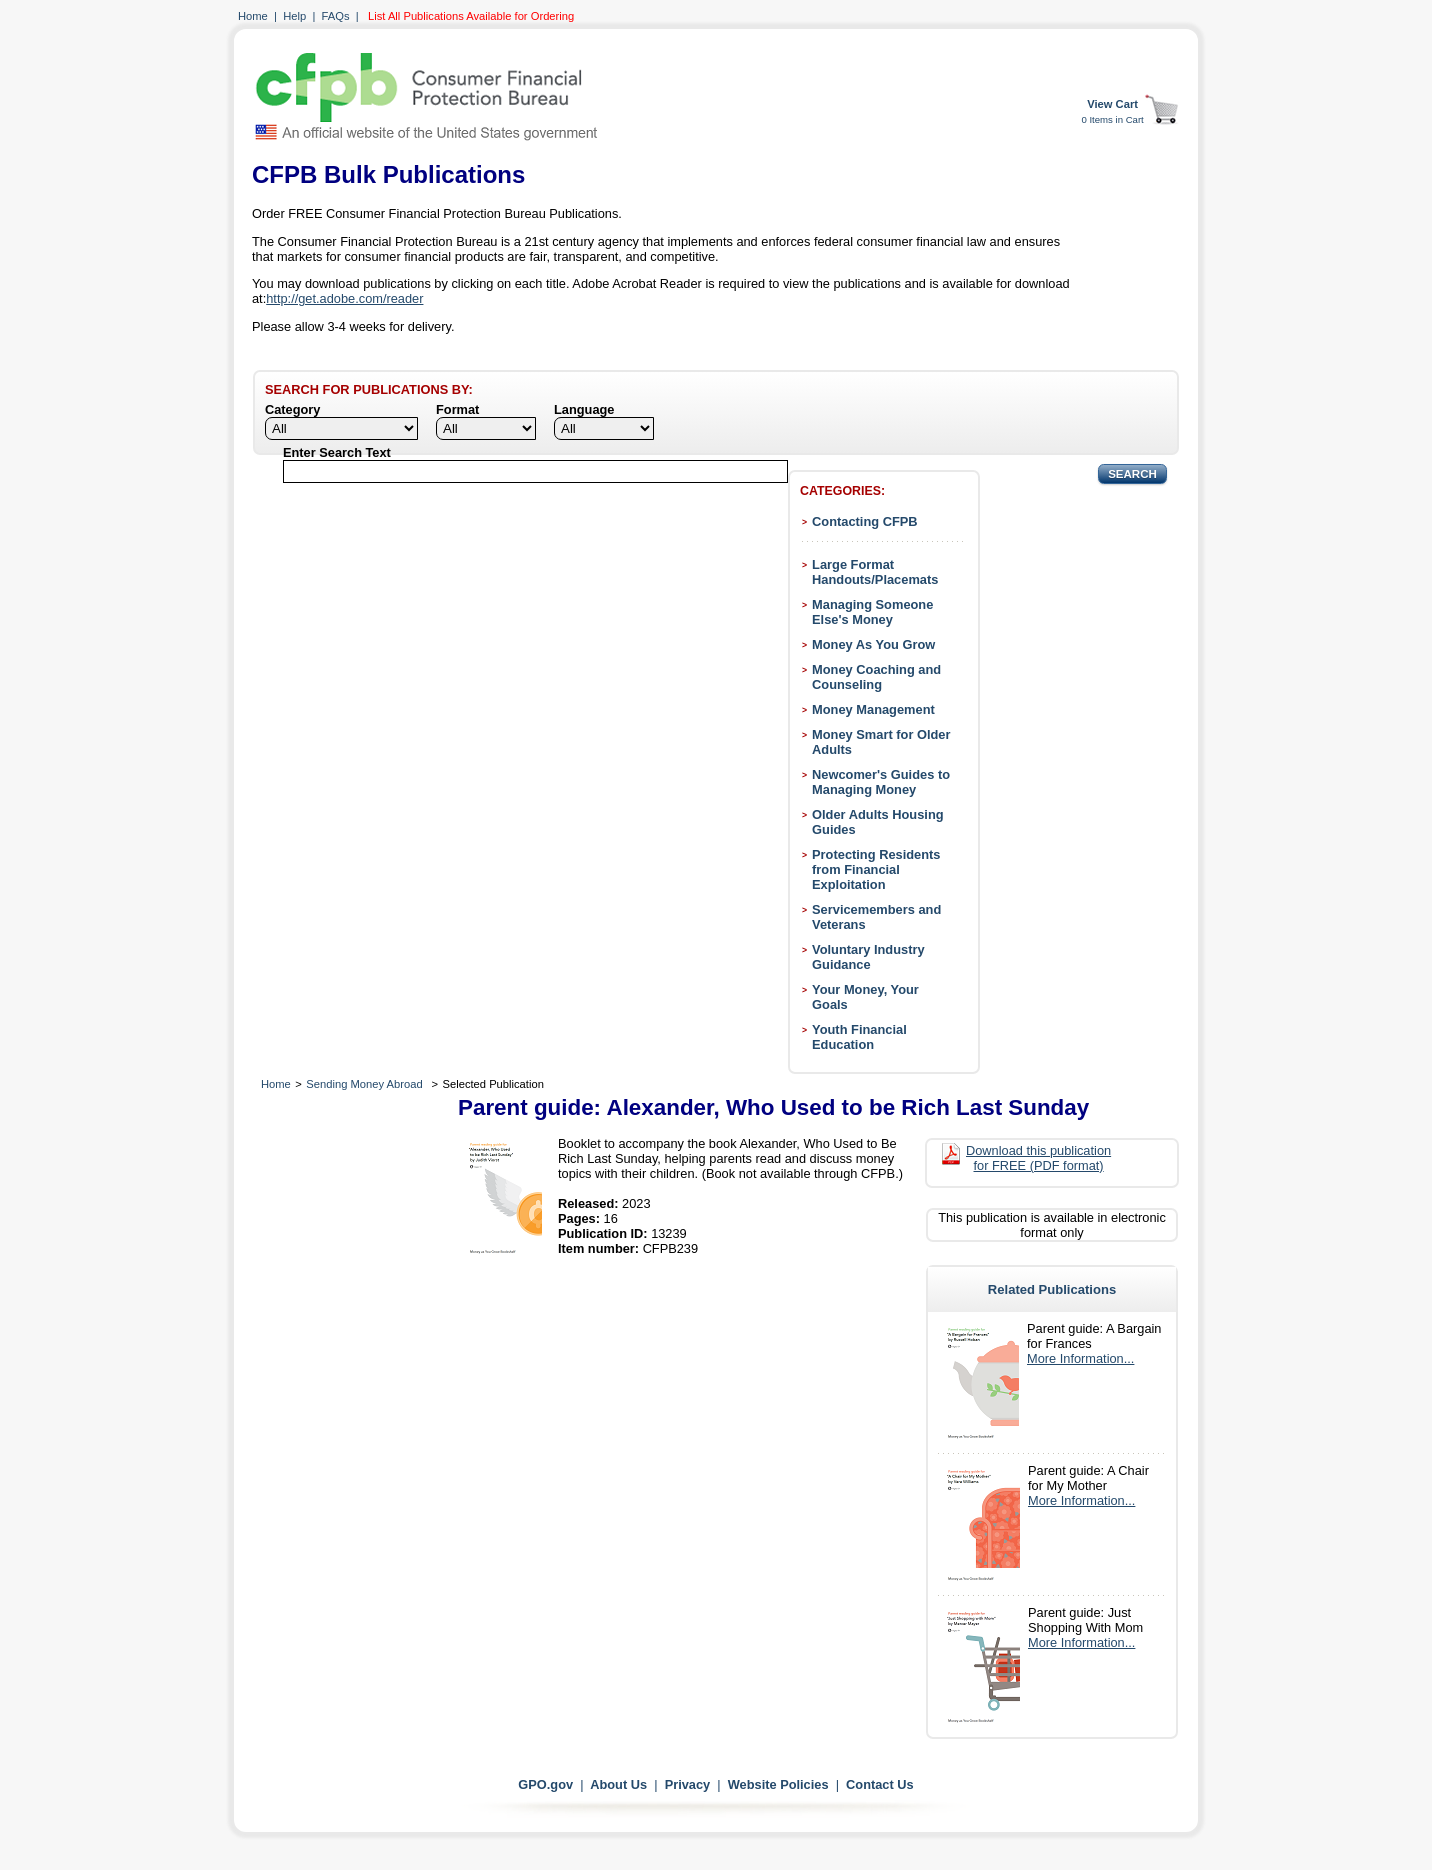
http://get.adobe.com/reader (344, 298)
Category (292, 409)
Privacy (688, 1784)
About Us (618, 1784)
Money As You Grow (873, 644)
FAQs (336, 16)
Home (253, 16)
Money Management (873, 709)
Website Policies (778, 1784)
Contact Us (880, 1784)
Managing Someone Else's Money (872, 612)
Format (457, 409)
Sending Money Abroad (364, 1084)
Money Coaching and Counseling (876, 677)
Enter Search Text (337, 452)
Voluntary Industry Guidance (868, 957)
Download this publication (1038, 1158)
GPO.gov (545, 1784)
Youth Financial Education (859, 1037)
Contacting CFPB (865, 521)
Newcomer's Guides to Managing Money (881, 782)
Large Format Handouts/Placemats (875, 572)
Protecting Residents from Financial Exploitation (876, 869)
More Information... (1080, 1358)
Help (294, 16)
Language (584, 409)
